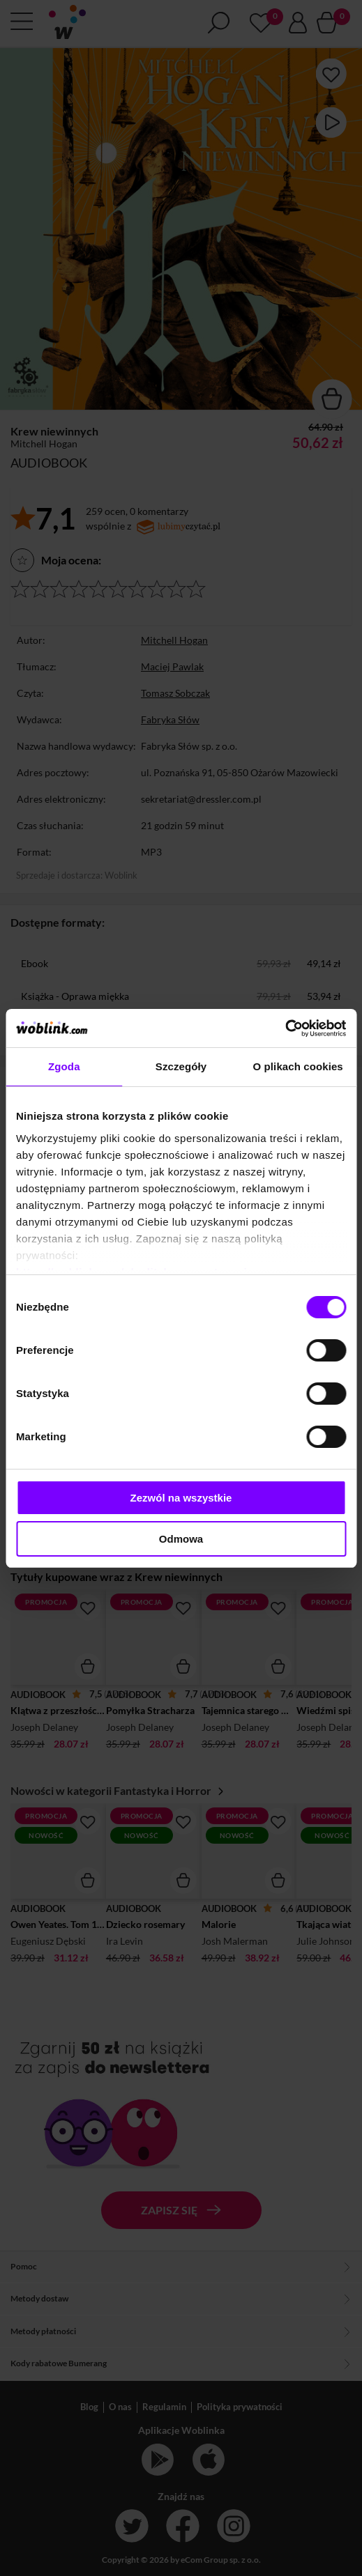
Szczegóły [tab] (181, 1066)
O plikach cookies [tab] (298, 1066)
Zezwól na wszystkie (181, 1498)
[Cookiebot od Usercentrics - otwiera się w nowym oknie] (285, 1028)
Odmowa (181, 1539)
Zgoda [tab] (64, 1066)
